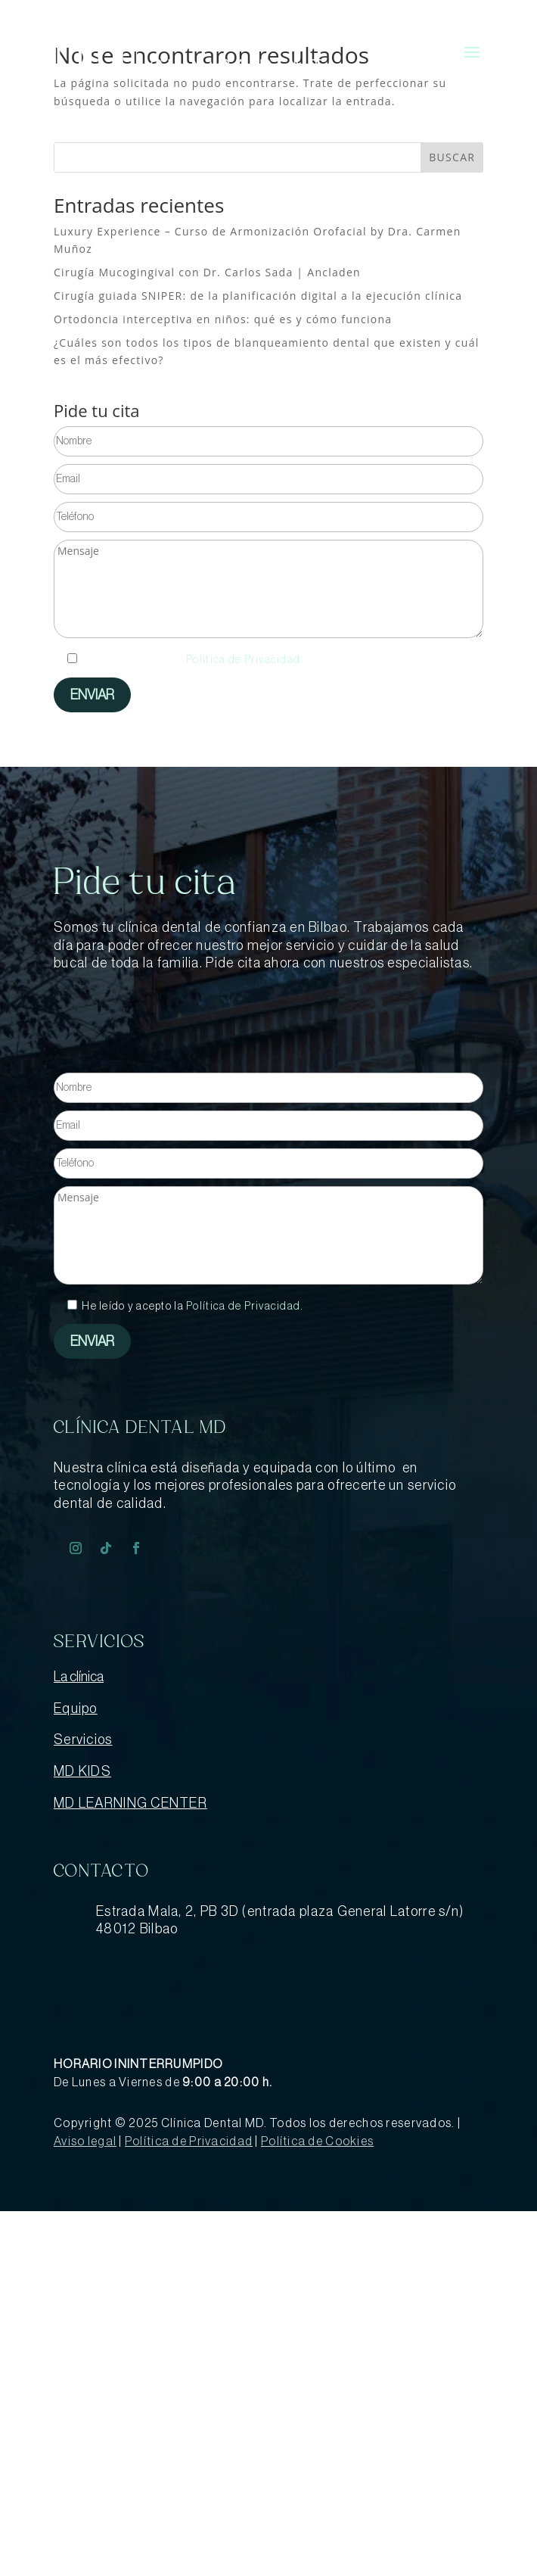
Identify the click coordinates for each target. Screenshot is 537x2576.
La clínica (79, 1677)
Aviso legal (85, 2141)
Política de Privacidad (189, 2141)
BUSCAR (452, 157)
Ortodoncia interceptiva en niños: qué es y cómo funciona (223, 319)
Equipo (76, 1708)
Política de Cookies (317, 2141)
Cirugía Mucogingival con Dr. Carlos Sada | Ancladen (207, 272)
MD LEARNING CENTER (130, 1803)
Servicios (83, 1739)
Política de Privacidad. (244, 660)
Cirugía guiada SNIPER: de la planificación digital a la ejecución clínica (258, 295)
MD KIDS (82, 1771)
